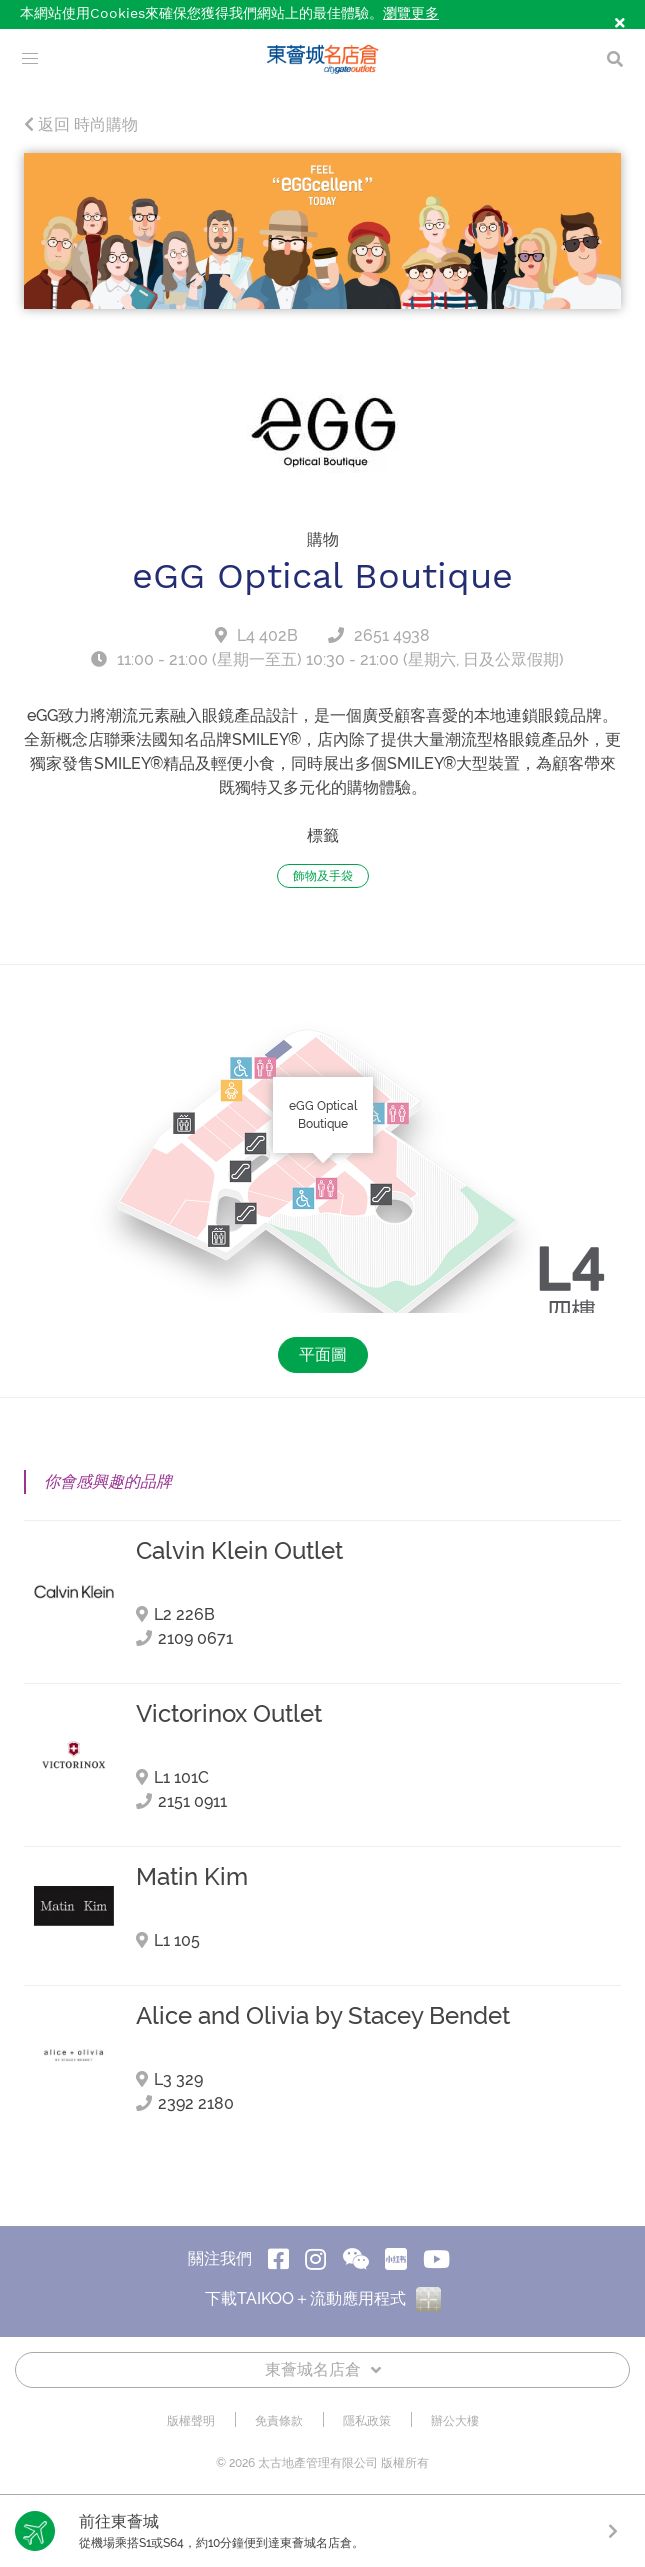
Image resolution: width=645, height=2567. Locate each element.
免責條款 (279, 2422)
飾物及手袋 (323, 876)
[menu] (30, 59)
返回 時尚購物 (81, 125)
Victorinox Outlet (229, 1714)
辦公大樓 (455, 2422)
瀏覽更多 (411, 14)
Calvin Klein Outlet (239, 1551)
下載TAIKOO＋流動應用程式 (323, 2298)
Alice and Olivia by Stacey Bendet (323, 2016)
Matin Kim (192, 1877)
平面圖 (323, 1354)
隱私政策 (367, 2422)
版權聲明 (191, 2422)
